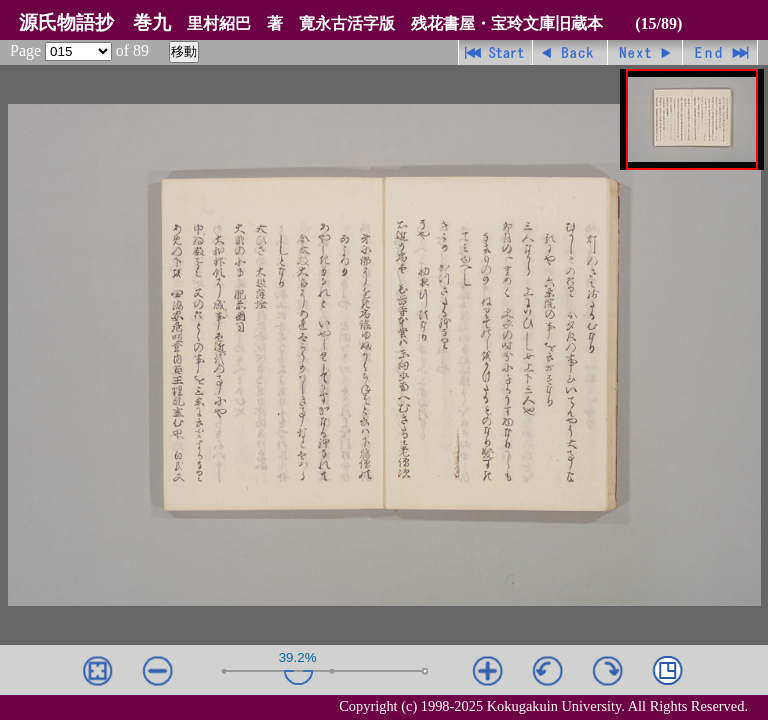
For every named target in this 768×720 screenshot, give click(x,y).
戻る (570, 52)
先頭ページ (495, 52)
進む (645, 52)
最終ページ (720, 52)
